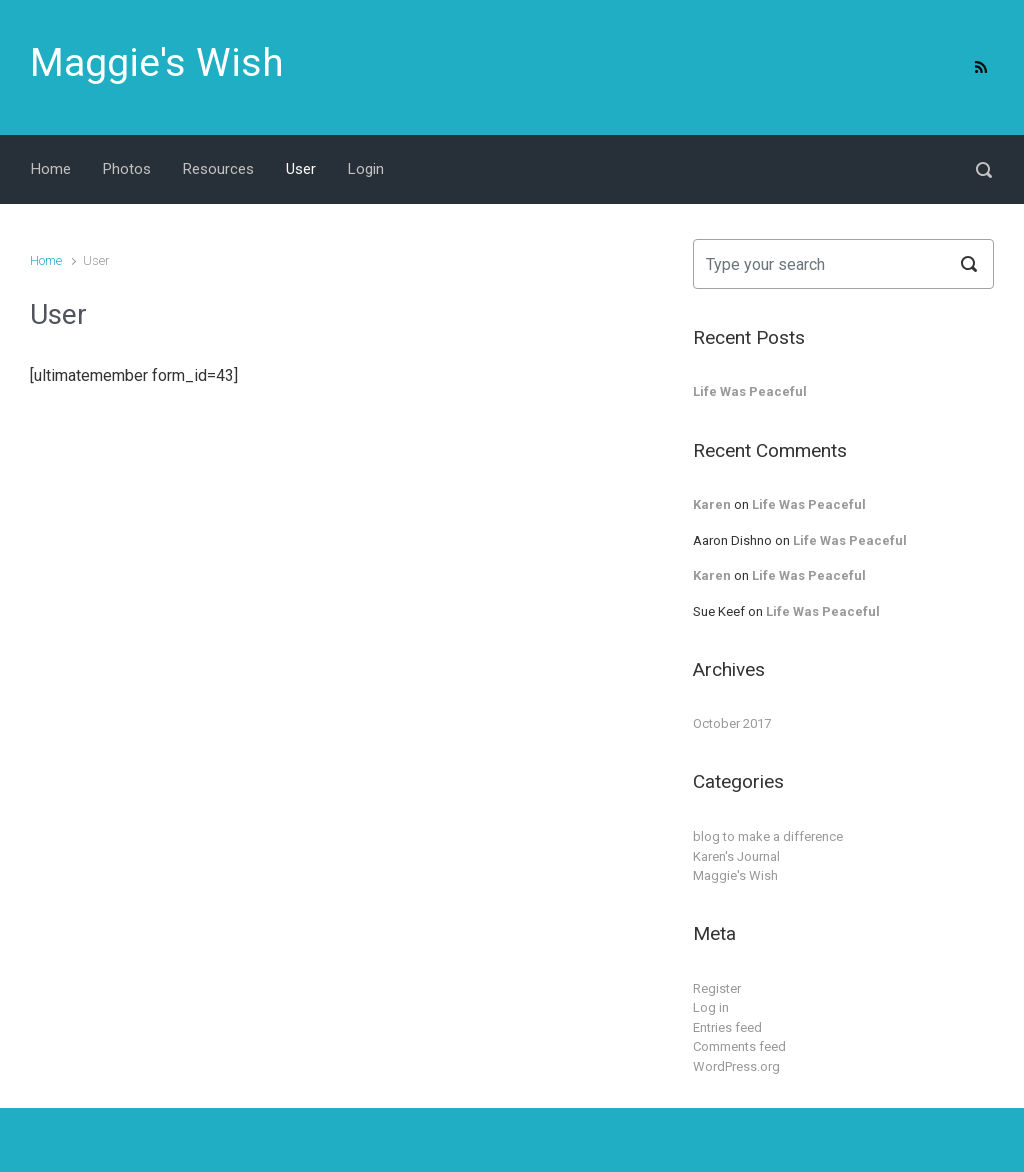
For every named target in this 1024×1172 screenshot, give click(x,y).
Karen (712, 504)
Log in (711, 1007)
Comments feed (739, 1046)
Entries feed (727, 1027)
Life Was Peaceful (750, 391)
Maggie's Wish (157, 63)
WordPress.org (736, 1066)
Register (717, 988)
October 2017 (732, 723)
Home (46, 260)
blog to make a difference (768, 836)
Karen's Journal (736, 856)
